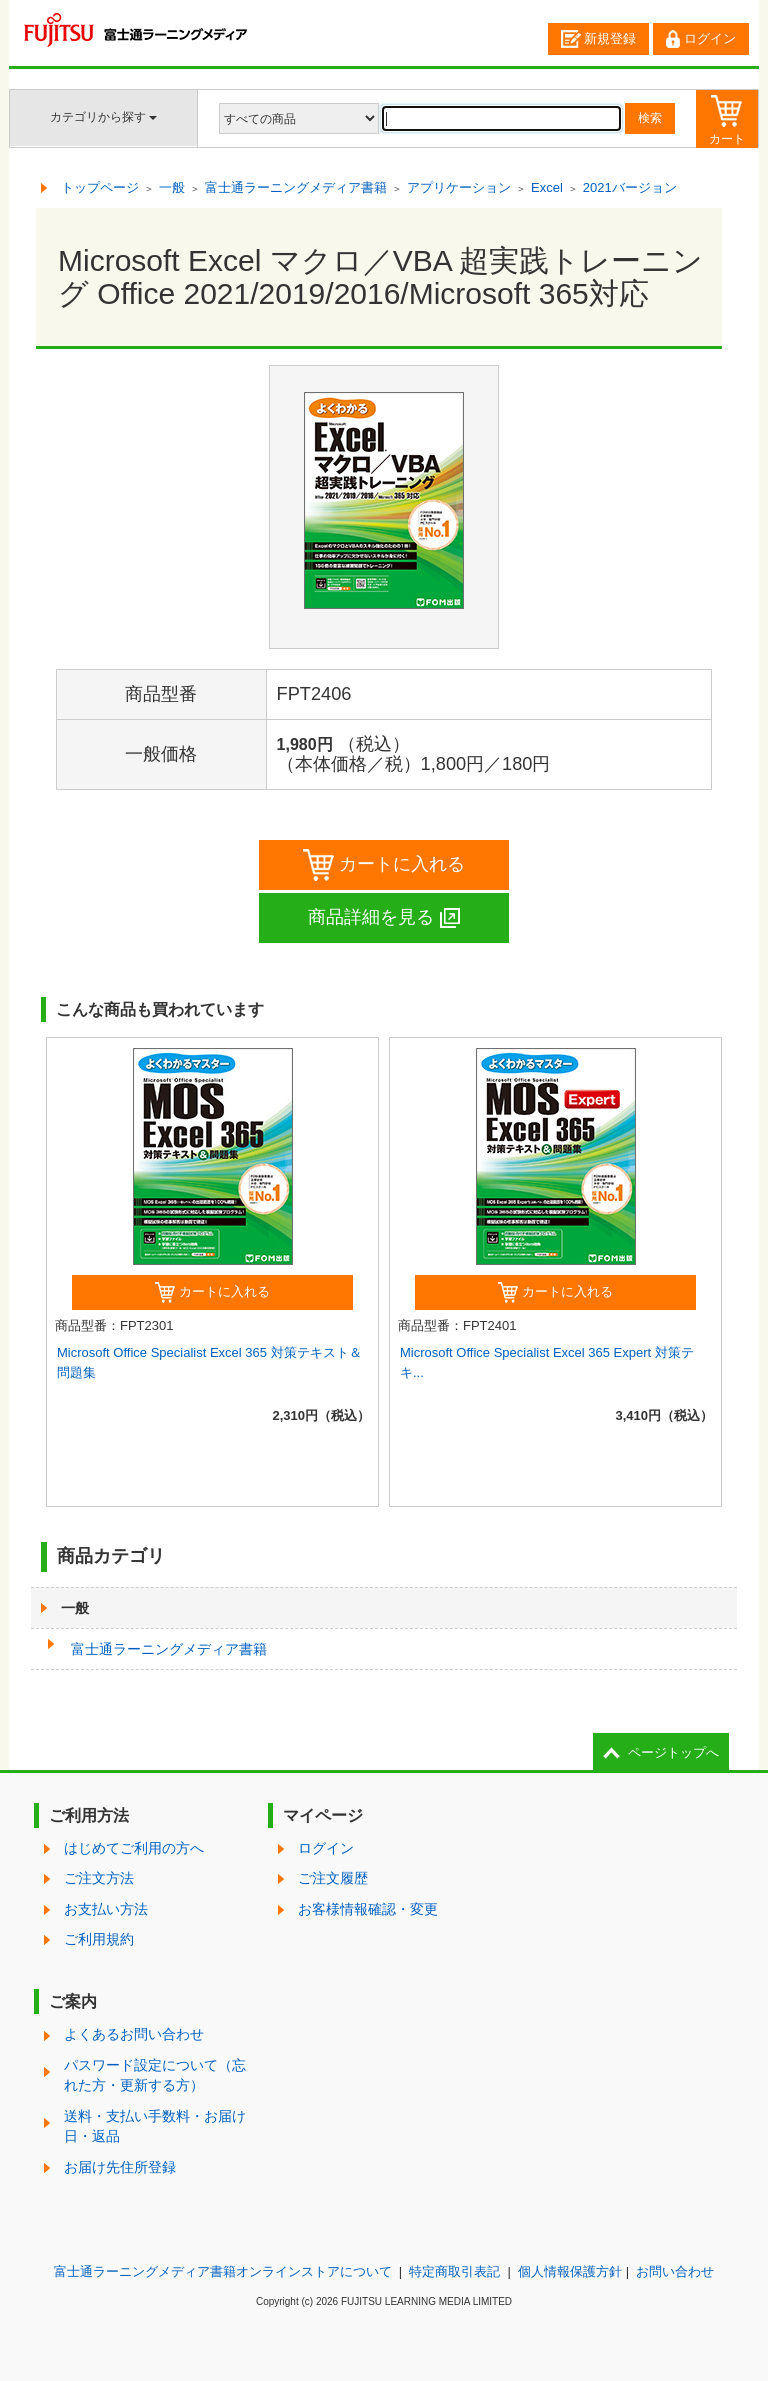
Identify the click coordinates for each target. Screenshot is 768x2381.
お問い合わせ (675, 2271)
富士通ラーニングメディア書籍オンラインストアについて (223, 2271)
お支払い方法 (106, 1909)
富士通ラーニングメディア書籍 (169, 1649)
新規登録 (599, 39)
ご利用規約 (99, 1939)
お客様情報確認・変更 (368, 1909)
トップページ (100, 187)
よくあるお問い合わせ (134, 2034)
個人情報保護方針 (570, 2271)
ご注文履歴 (333, 1878)
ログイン (701, 39)
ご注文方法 (99, 1878)
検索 (650, 118)
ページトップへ (673, 1752)
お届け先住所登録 (120, 2167)
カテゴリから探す (103, 117)
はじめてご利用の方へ (134, 1848)
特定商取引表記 (454, 2271)
